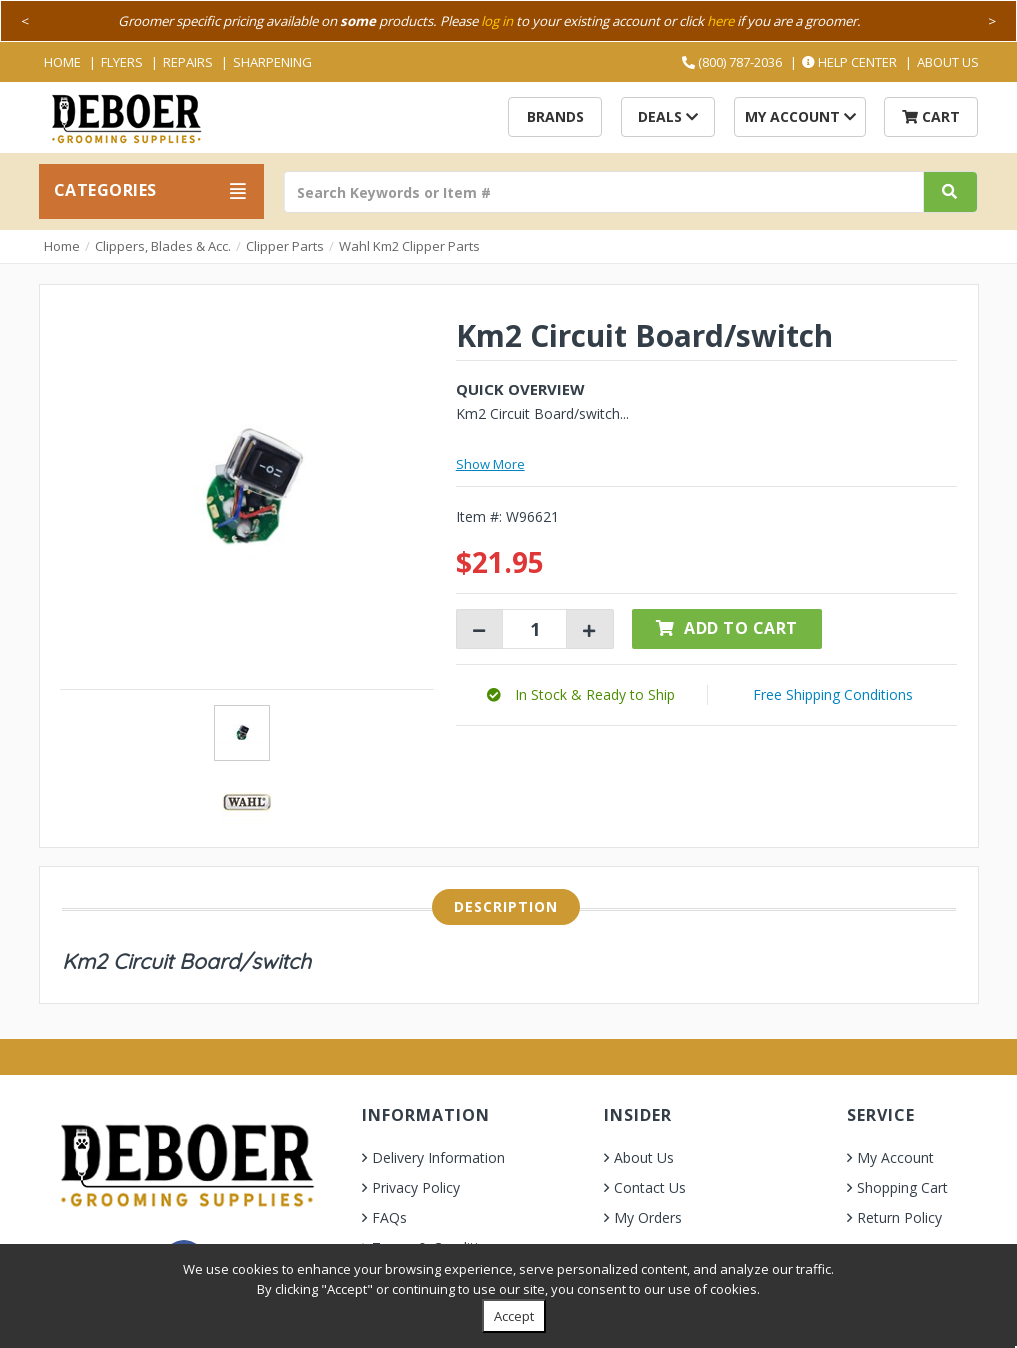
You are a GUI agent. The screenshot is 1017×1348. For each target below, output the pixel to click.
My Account (800, 116)
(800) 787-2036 (732, 62)
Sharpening (272, 62)
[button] (581, 694)
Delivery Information (438, 1157)
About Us (948, 62)
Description (506, 906)
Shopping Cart (902, 1187)
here (720, 21)
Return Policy (899, 1217)
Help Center (849, 62)
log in (497, 21)
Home (62, 62)
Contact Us (650, 1187)
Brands (555, 116)
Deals (668, 116)
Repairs (188, 62)
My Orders (648, 1217)
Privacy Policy (416, 1187)
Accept (514, 1316)
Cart (931, 116)
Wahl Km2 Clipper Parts (409, 246)
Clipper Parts (285, 246)
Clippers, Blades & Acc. (163, 246)
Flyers (122, 62)
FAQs (389, 1217)
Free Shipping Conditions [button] (833, 694)
